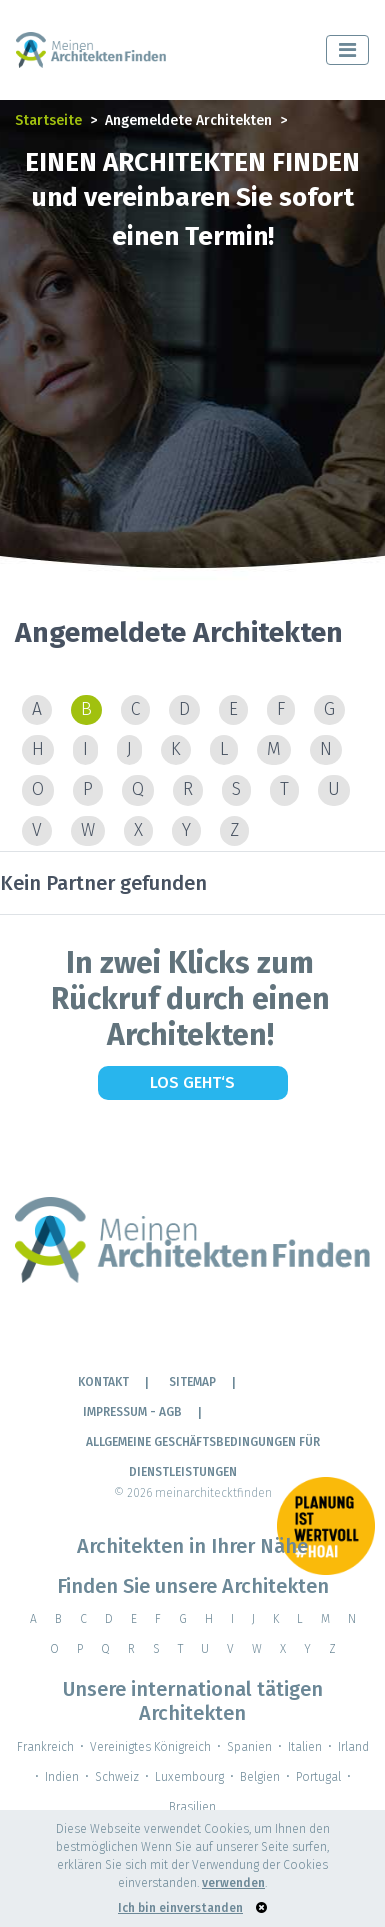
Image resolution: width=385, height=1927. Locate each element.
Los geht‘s (192, 1082)
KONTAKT (103, 1382)
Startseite (48, 120)
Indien (62, 1777)
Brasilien (192, 1807)
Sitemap (192, 1382)
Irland (353, 1747)
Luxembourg (189, 1777)
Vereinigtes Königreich (150, 1747)
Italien (305, 1747)
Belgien (260, 1777)
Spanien (249, 1747)
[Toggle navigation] (347, 50)
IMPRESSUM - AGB (132, 1412)
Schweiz (117, 1777)
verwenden (233, 1883)
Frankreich (45, 1747)
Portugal (318, 1777)
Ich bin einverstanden (180, 1908)
